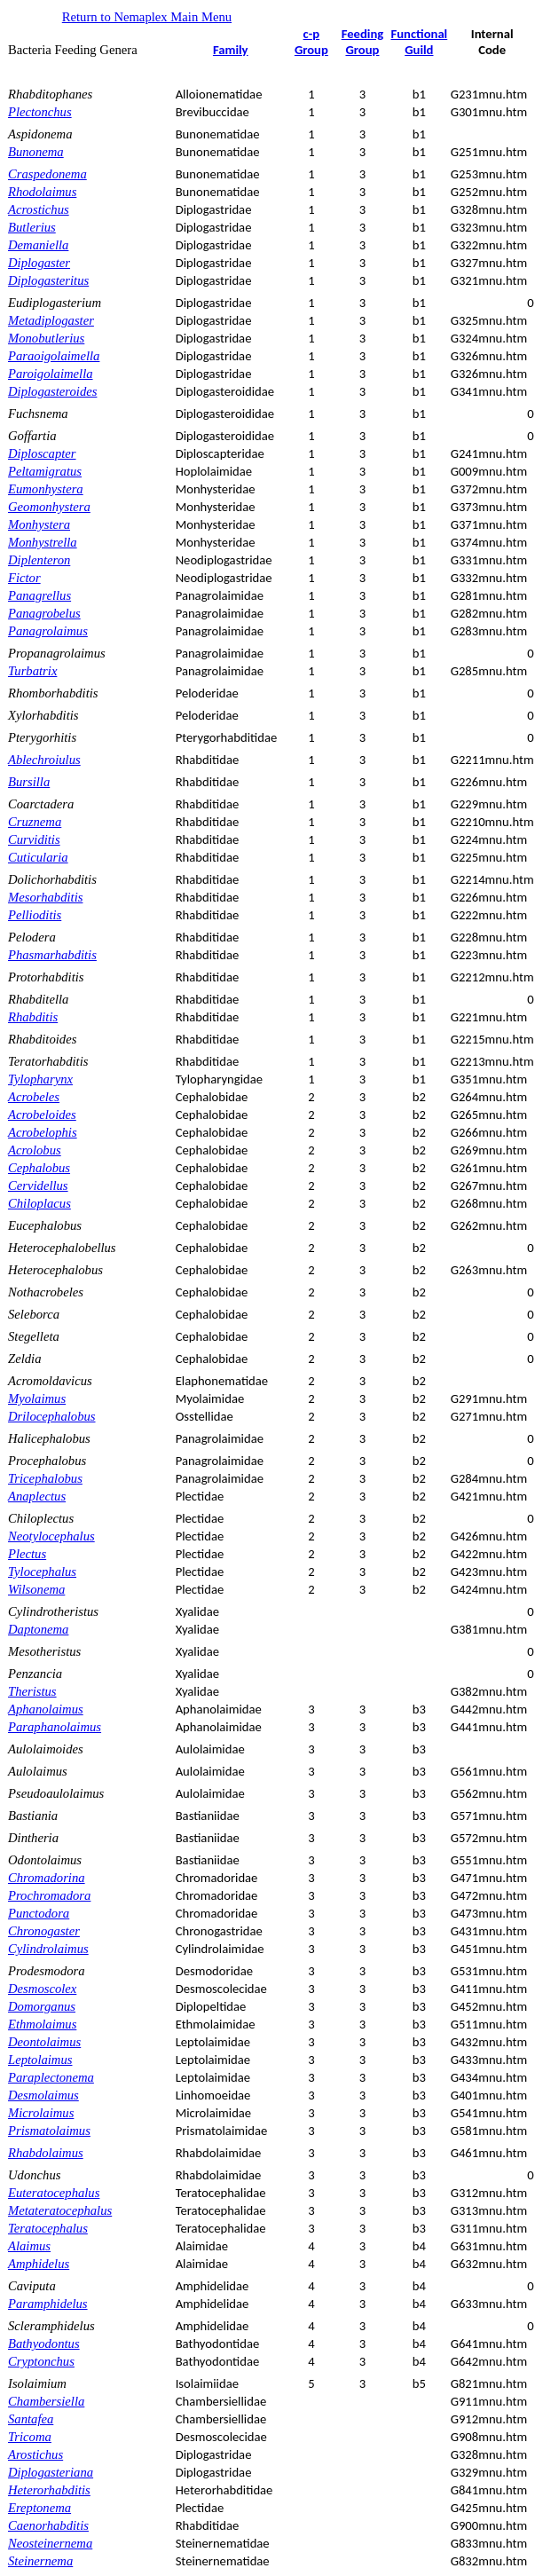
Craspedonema (47, 174)
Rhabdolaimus (45, 2153)
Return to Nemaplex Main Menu (147, 17)
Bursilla (29, 782)
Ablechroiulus (44, 759)
